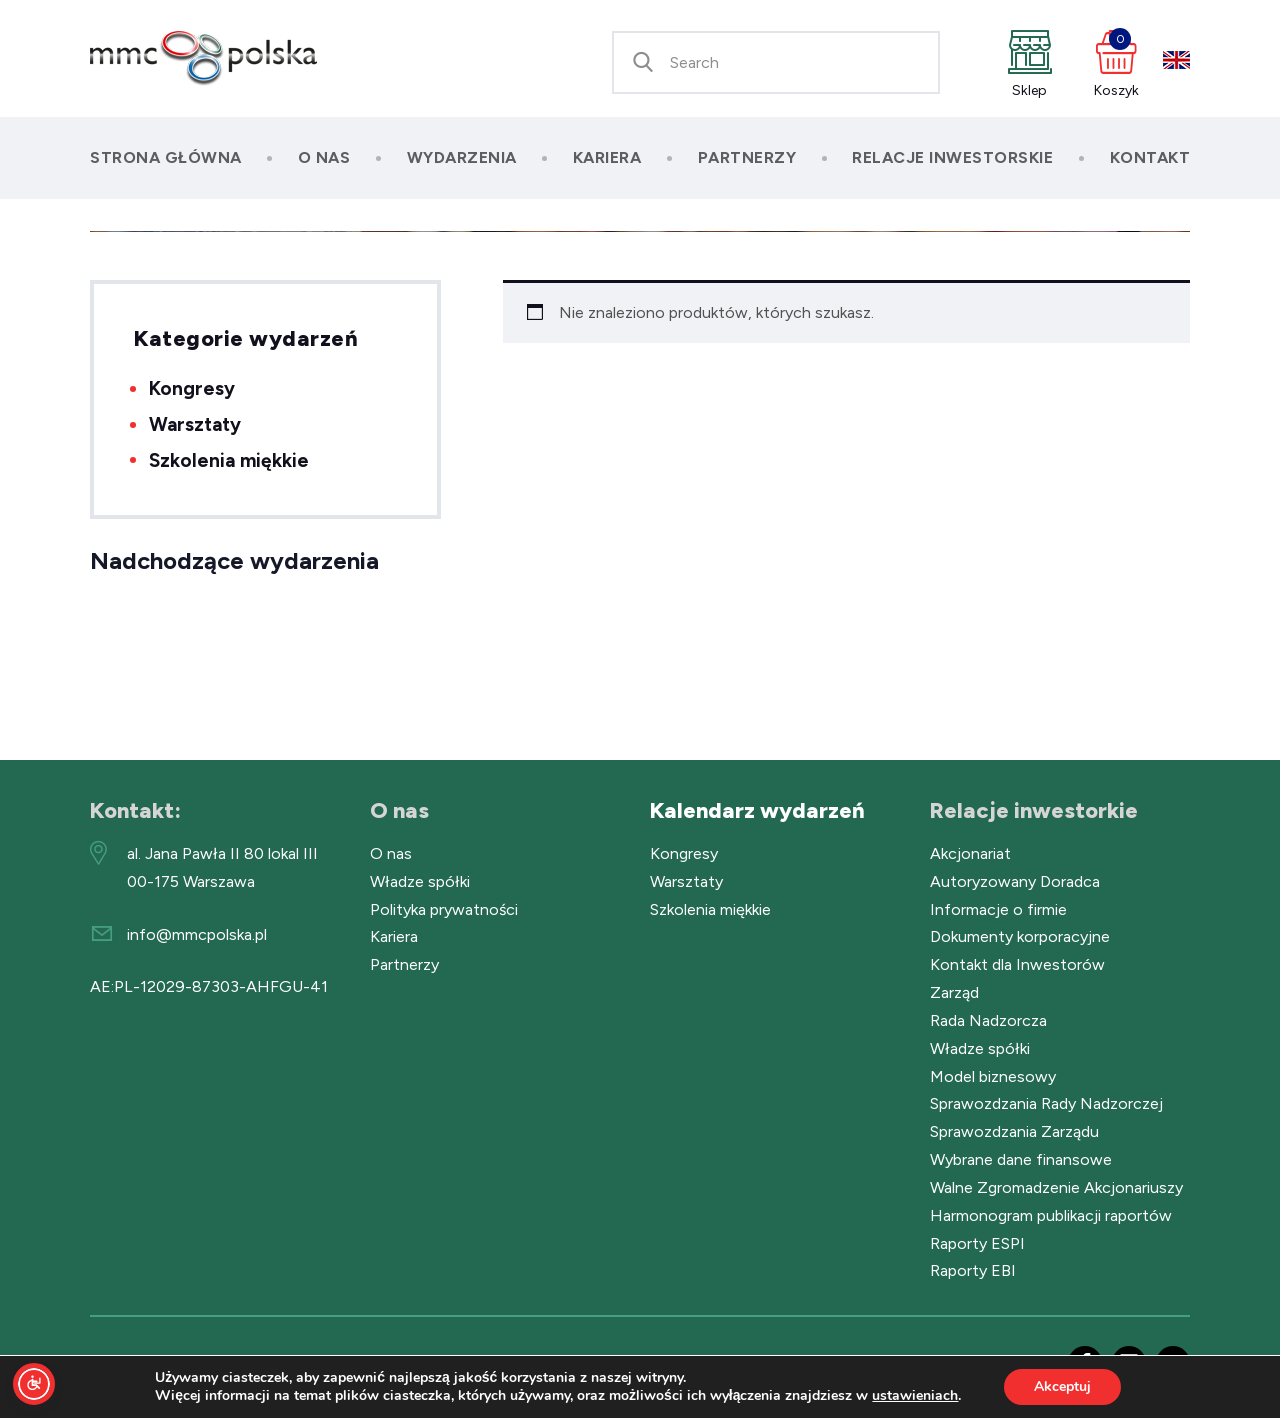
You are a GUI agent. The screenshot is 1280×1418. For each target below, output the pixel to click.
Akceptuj (1062, 1386)
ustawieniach (915, 1396)
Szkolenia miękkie (229, 460)
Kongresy (192, 388)
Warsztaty (195, 424)
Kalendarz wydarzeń (757, 810)
